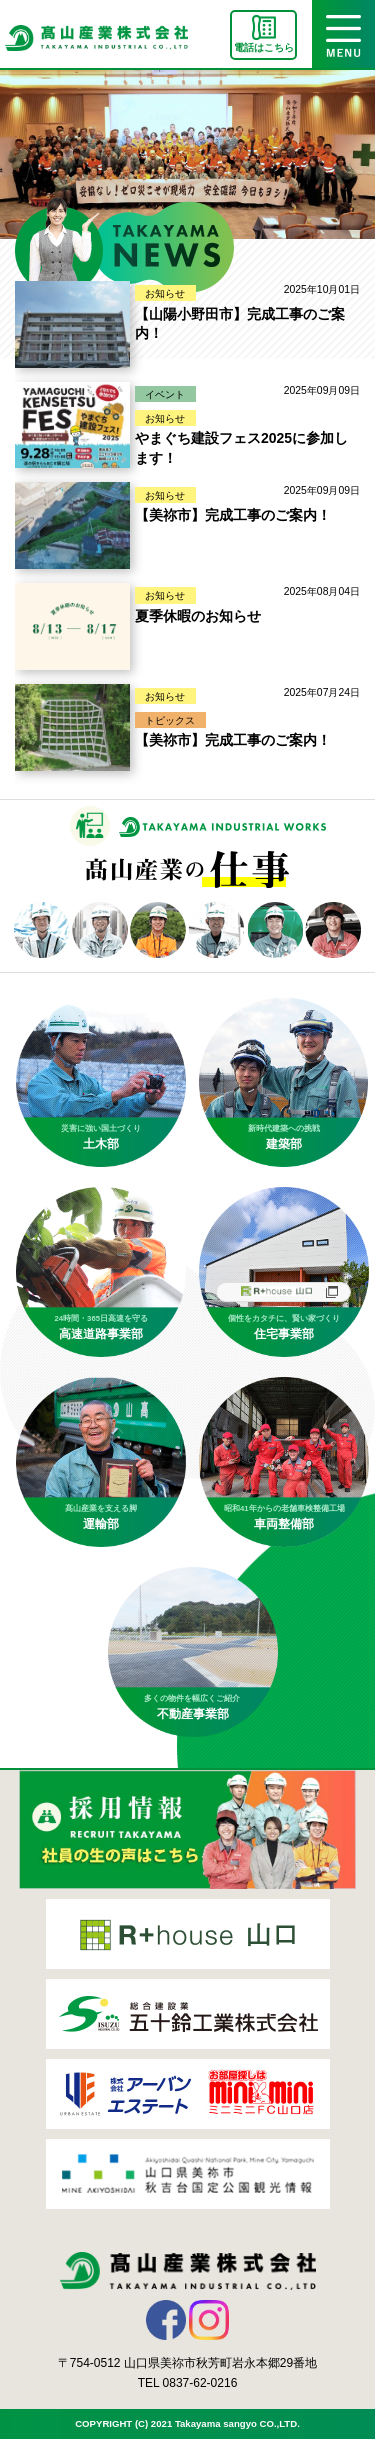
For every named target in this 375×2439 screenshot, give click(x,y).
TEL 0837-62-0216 (188, 2383)
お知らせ (165, 293)
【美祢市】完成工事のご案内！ (233, 515)
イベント (165, 394)
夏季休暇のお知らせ (198, 616)
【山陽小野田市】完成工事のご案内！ (240, 324)
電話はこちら (264, 47)
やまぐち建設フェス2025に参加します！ (241, 448)
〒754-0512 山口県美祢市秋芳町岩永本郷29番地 (187, 2363)
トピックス (170, 720)
